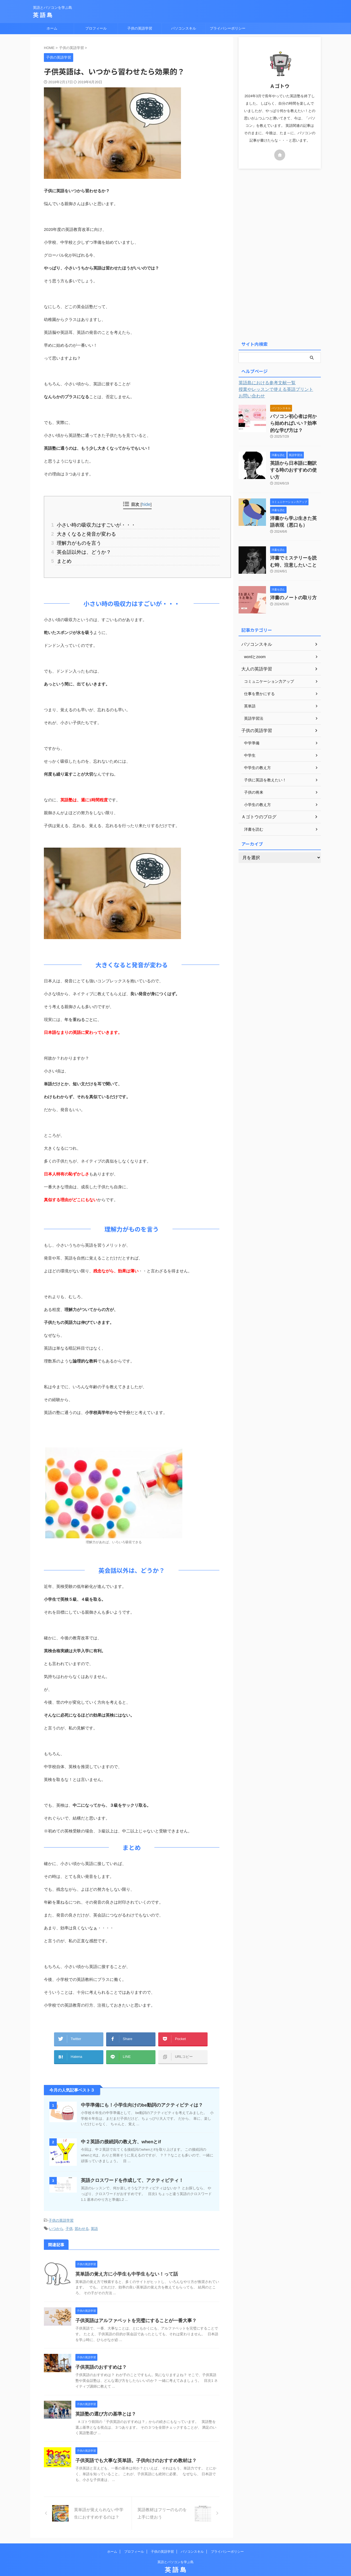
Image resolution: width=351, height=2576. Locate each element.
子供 (69, 2218)
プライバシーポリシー (227, 28)
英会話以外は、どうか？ (80, 549)
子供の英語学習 (139, 28)
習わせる (82, 2218)
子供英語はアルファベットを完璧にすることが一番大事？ (132, 2309)
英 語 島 (42, 15)
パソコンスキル (183, 28)
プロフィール (96, 28)
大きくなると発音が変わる (82, 532)
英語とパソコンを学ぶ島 (175, 2550)
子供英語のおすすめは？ (99, 2355)
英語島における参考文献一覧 (263, 383)
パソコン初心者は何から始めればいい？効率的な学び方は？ (295, 422)
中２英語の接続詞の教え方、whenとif (118, 2132)
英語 (94, 2218)
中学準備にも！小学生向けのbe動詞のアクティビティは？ (138, 2095)
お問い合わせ (250, 396)
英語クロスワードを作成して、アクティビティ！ (129, 2170)
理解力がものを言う (75, 540)
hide (146, 504)
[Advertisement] (280, 253)
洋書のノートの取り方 (289, 584)
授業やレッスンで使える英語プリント (271, 389)
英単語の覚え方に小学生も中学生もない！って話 (123, 2262)
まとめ (62, 557)
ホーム (52, 28)
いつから (56, 2218)
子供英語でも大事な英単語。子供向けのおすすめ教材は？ (132, 2449)
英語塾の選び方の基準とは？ (103, 2402)
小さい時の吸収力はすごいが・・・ (91, 524)
